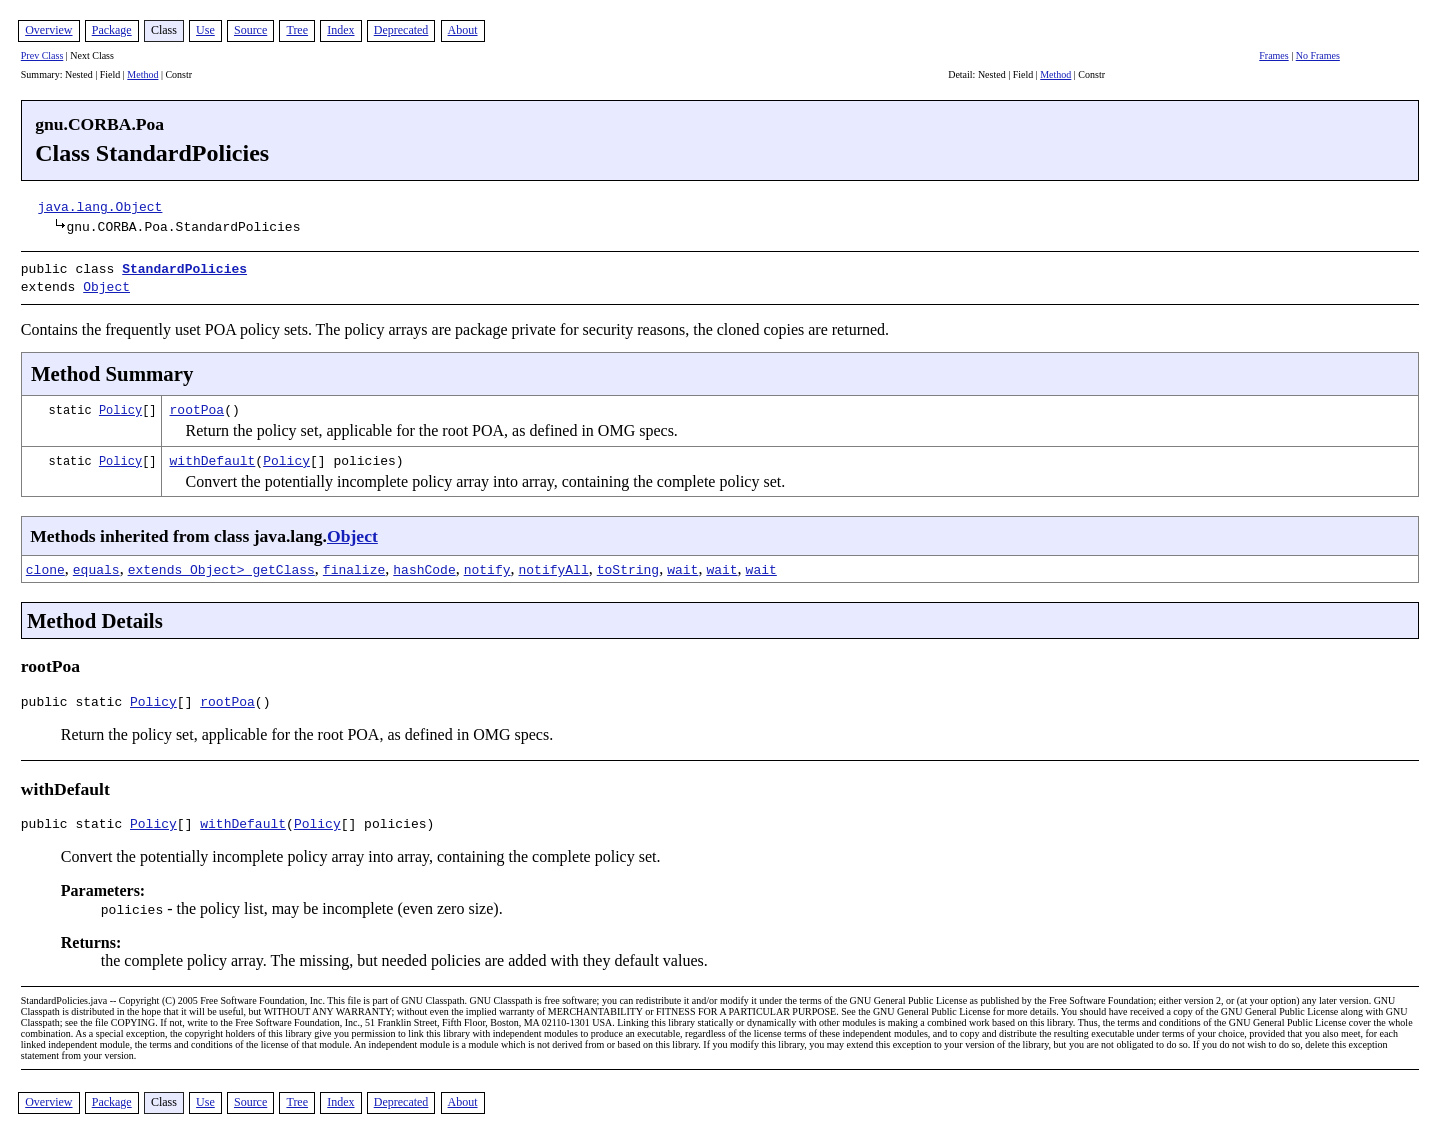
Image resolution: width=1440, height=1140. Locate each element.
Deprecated (401, 30)
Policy (120, 405)
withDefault (213, 456)
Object (106, 284)
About (463, 30)
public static (75, 700)
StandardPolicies (184, 268)
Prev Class (42, 55)
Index (340, 30)
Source (250, 30)
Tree (297, 30)
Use (205, 30)
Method (142, 74)
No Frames (1318, 55)
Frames (1273, 55)
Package (112, 30)
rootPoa (197, 405)
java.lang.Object (100, 206)
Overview (48, 30)
